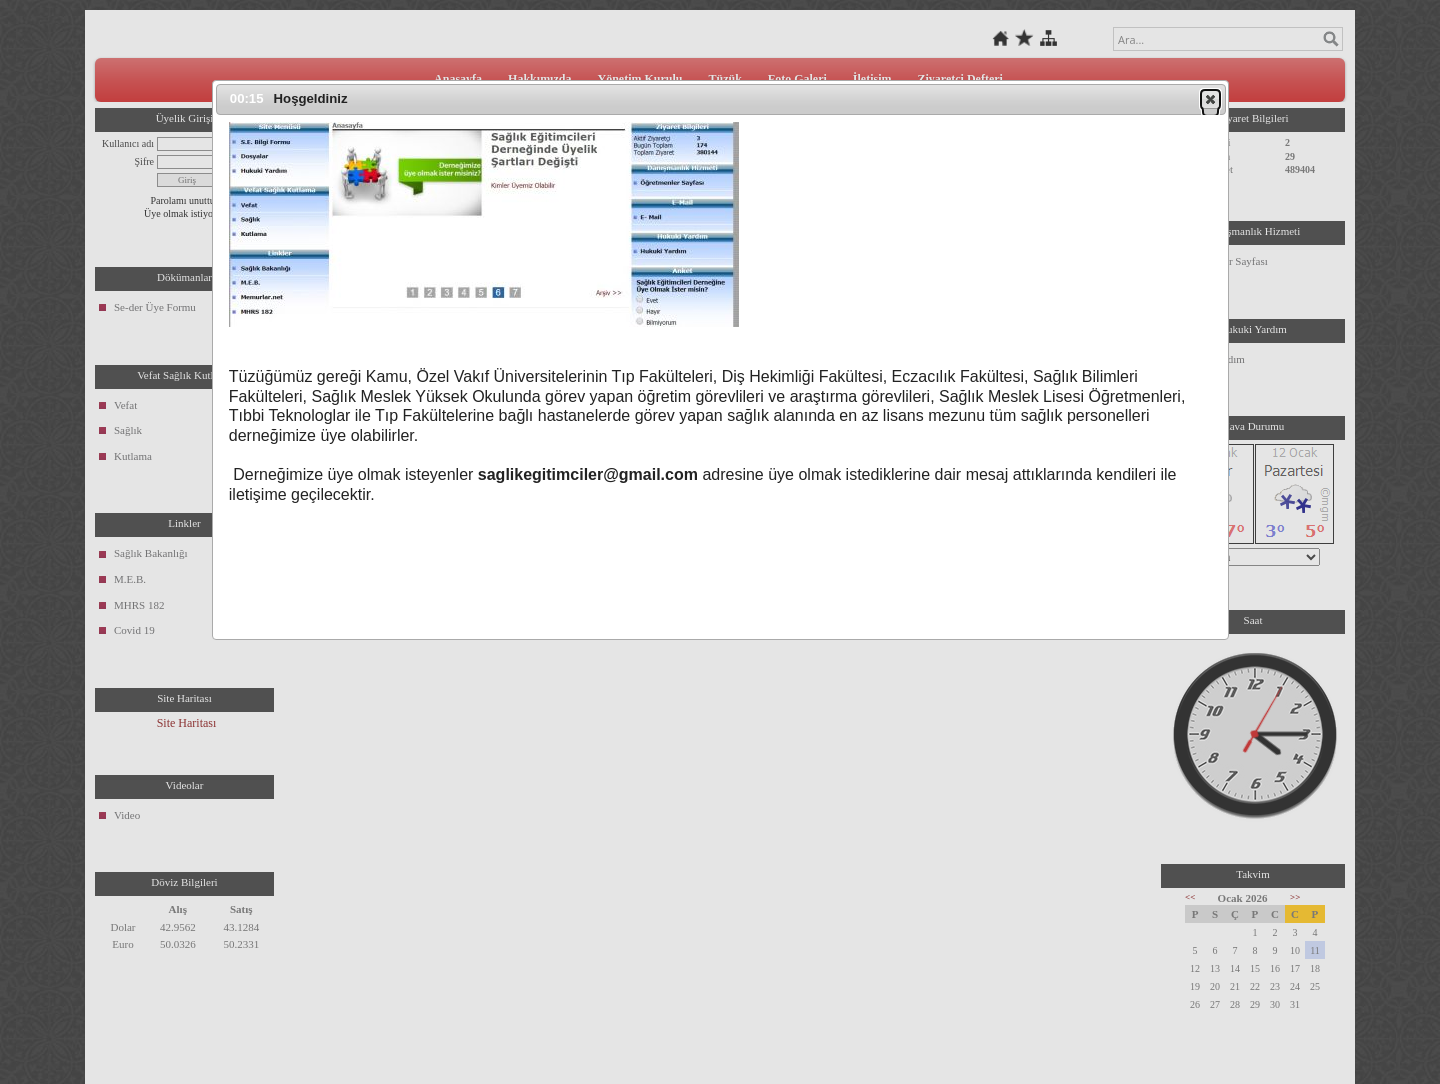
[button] (1210, 99)
